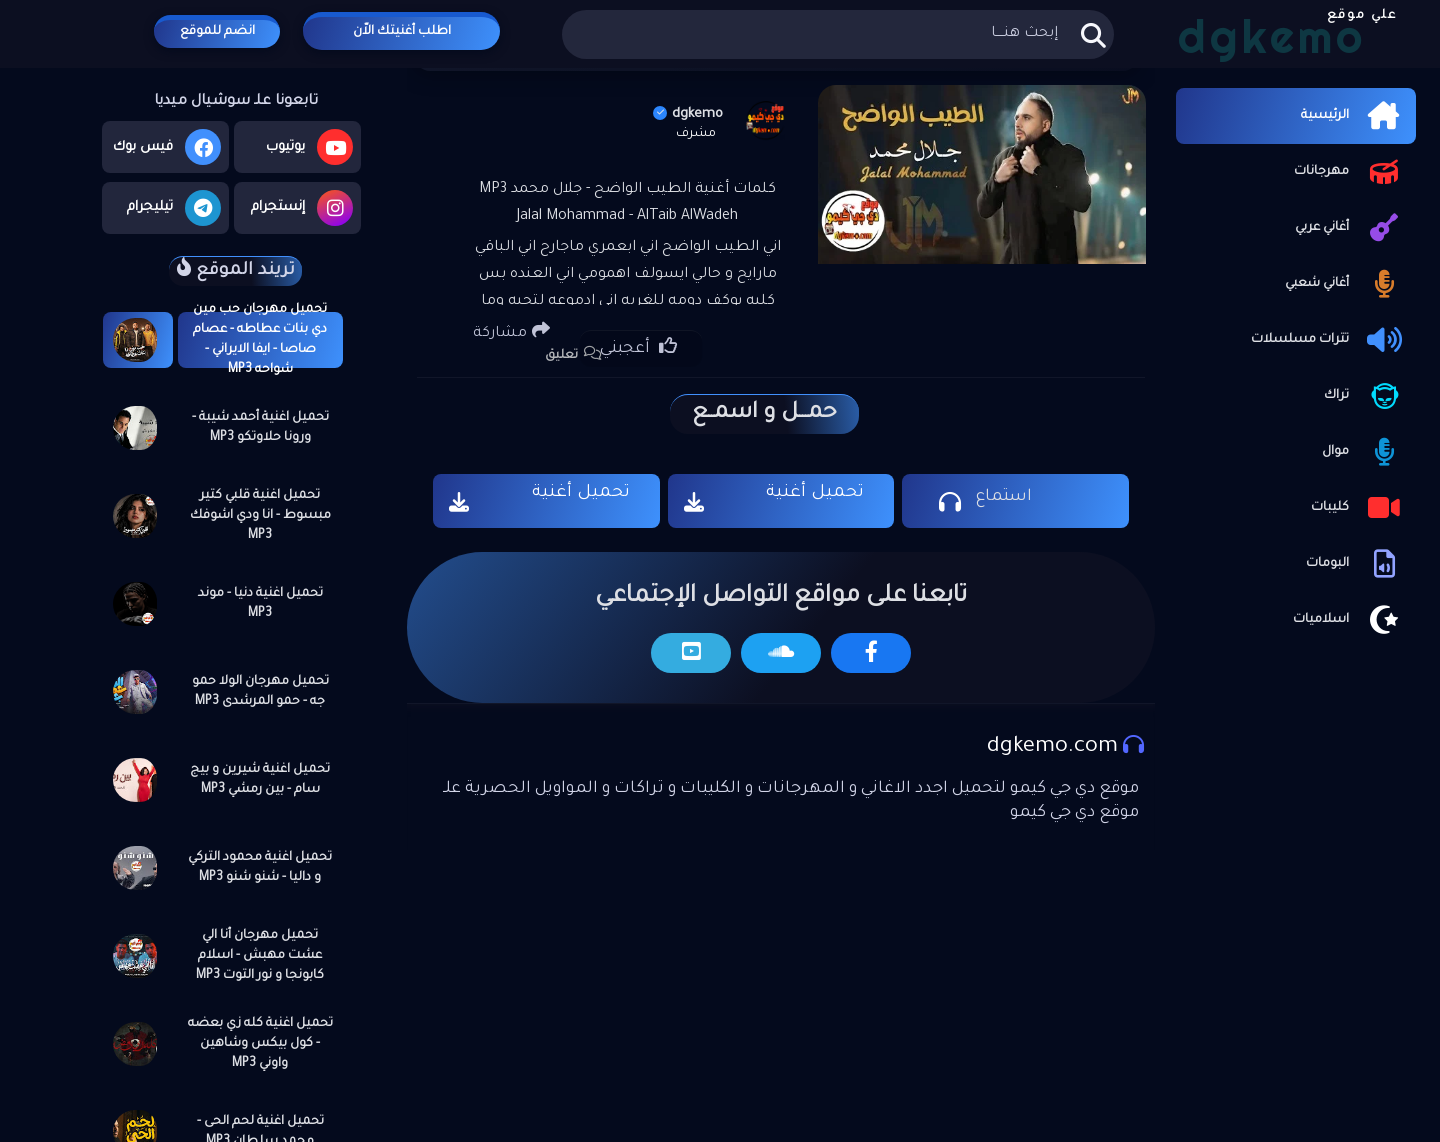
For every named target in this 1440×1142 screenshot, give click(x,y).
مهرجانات (1350, 172)
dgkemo (688, 114)
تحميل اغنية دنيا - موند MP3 (260, 604)
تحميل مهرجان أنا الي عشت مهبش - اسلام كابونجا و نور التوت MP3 (260, 956)
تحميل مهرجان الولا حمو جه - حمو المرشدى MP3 (260, 692)
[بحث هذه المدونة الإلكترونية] (837, 34)
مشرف (696, 134)
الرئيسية (1353, 116)
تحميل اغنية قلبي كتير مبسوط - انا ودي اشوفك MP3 (260, 516)
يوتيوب (309, 147)
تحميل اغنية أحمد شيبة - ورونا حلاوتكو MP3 (260, 428)
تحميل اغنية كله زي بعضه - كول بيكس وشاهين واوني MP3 (260, 1044)
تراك (1365, 396)
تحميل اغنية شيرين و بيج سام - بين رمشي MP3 (260, 780)
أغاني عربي (1350, 228)
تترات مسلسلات (1328, 340)
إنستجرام (302, 208)
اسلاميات (1349, 620)
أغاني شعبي (1345, 284)
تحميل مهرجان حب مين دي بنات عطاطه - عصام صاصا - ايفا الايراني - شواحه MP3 (260, 340)
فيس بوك (167, 147)
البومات (1356, 564)
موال (1364, 452)
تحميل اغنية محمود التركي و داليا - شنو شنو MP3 (260, 868)
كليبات (1358, 508)
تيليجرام (174, 208)
